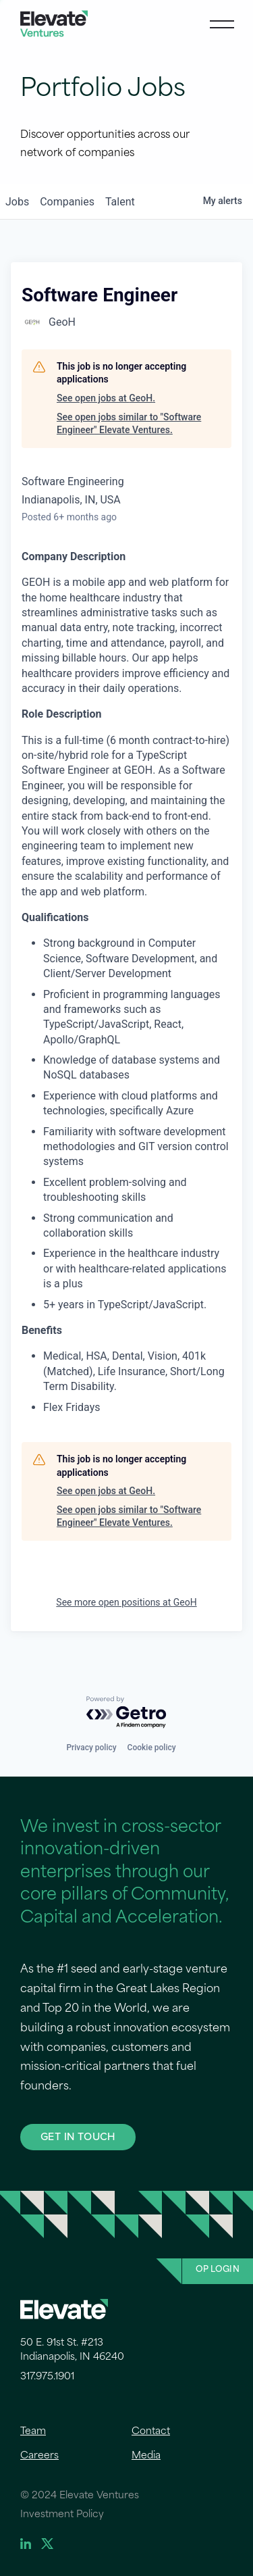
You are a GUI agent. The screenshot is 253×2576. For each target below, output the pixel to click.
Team (33, 2432)
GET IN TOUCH (77, 2136)
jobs (17, 201)
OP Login (218, 2270)
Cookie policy (152, 1747)
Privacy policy (91, 1747)
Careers (39, 2456)
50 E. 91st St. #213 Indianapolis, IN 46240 (72, 2350)
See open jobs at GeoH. (106, 398)
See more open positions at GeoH (126, 1602)
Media (146, 2456)
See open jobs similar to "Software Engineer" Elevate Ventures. (129, 424)
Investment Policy (62, 2515)
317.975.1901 (47, 2377)
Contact (151, 2432)
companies (67, 201)
